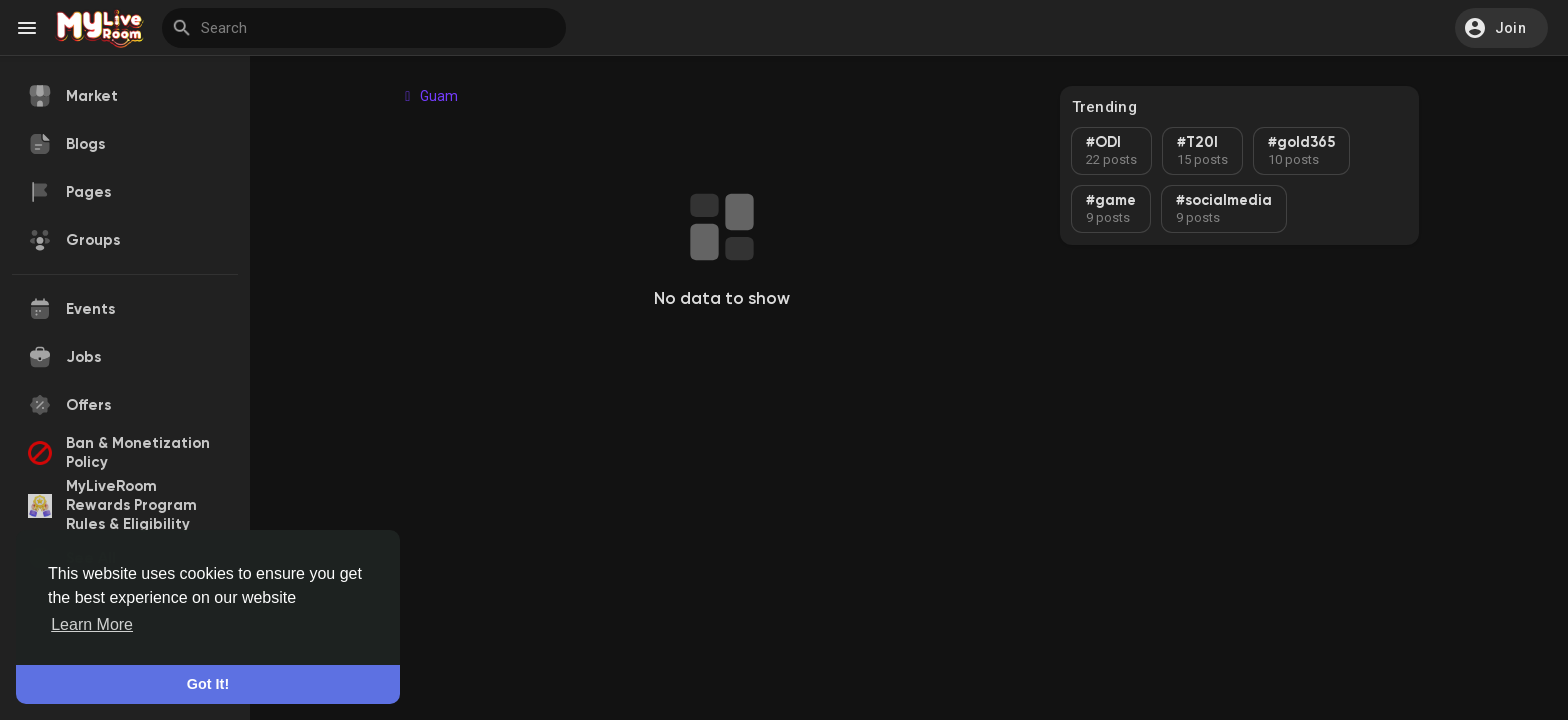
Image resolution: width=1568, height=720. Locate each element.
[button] (1501, 28)
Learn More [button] (92, 624)
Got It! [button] (208, 684)
